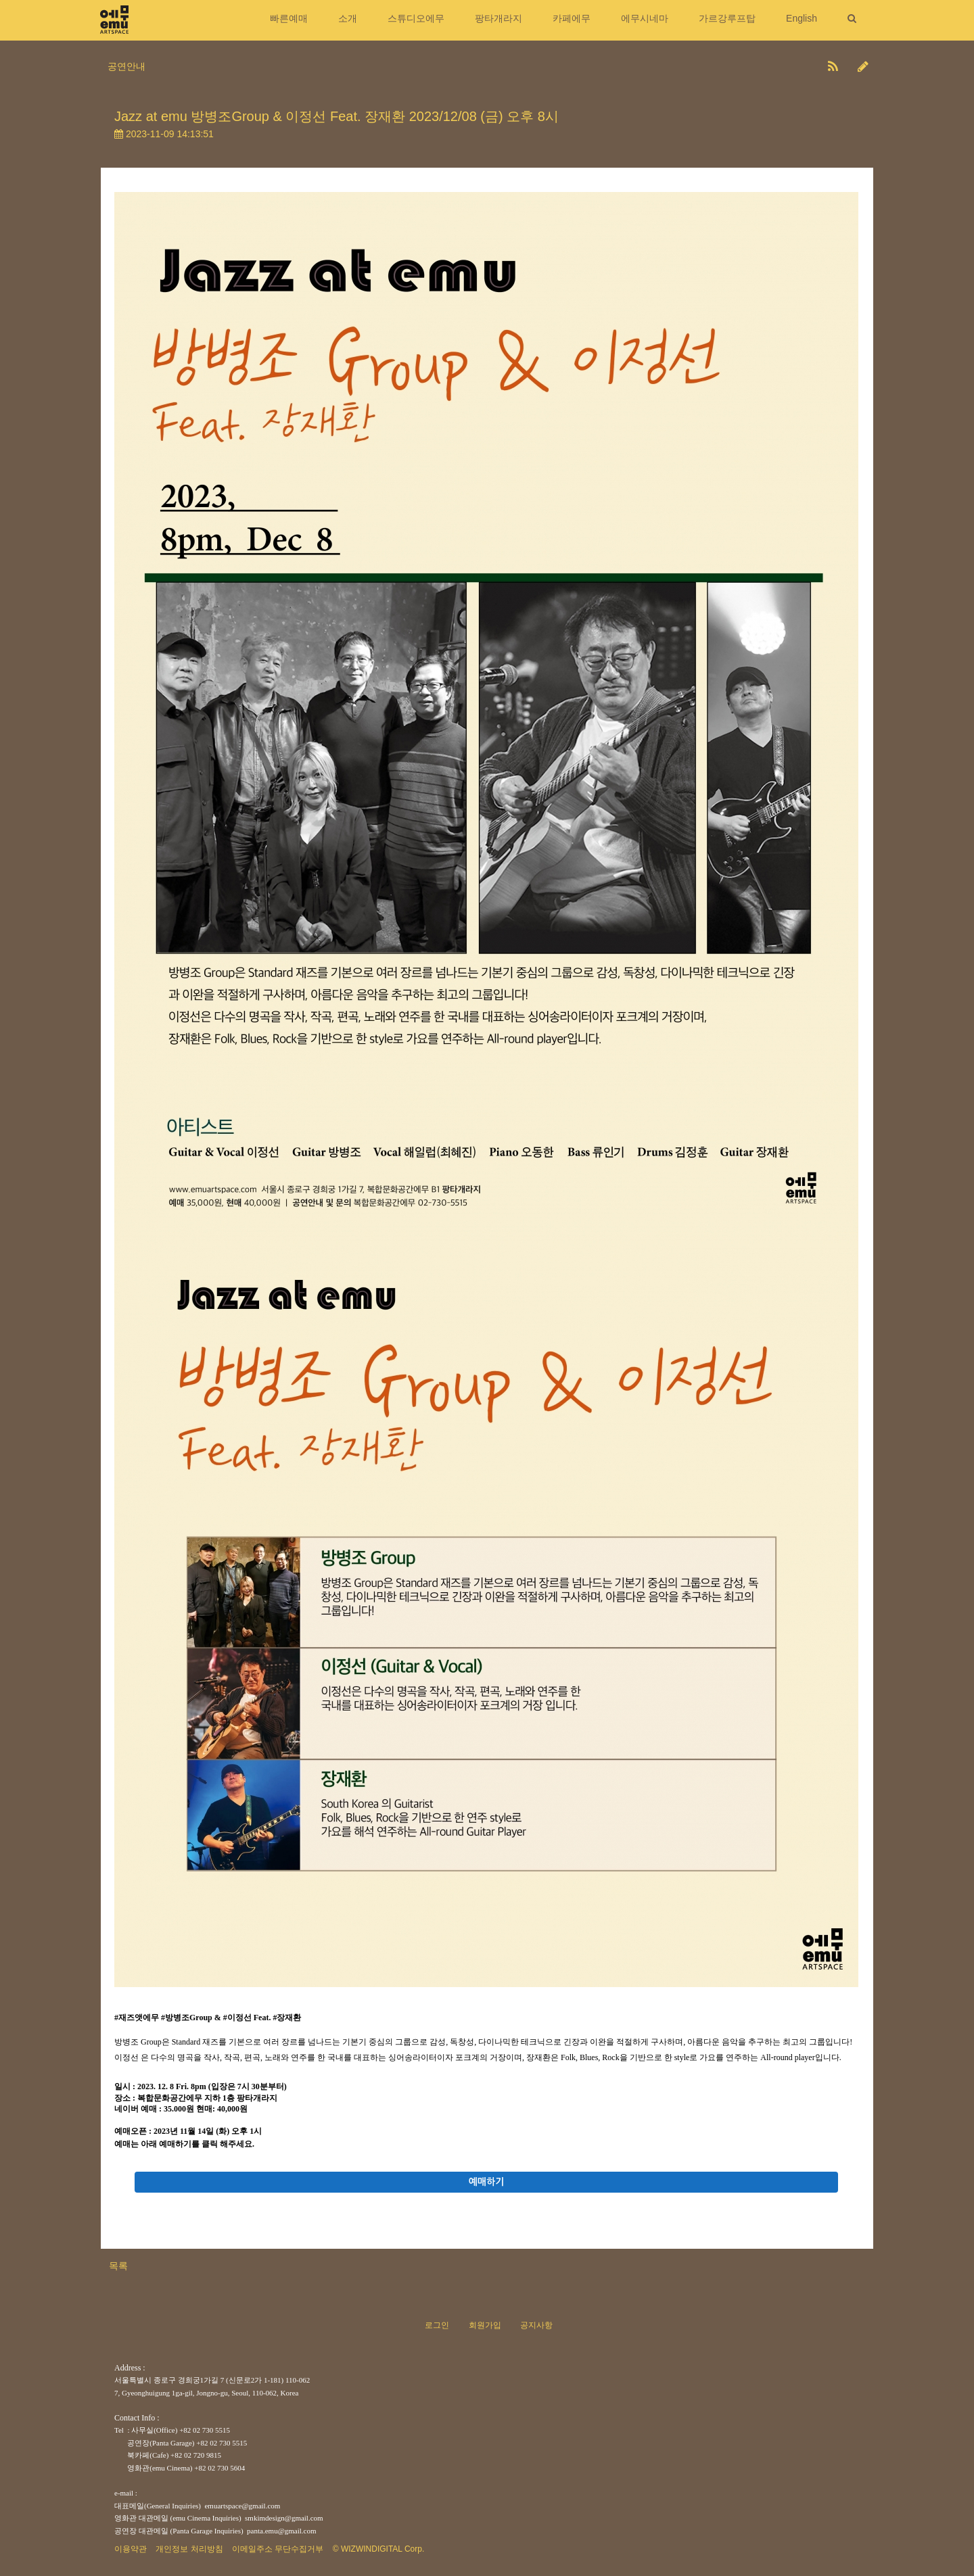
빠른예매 (289, 18)
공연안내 (126, 66)
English (801, 18)
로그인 (437, 2325)
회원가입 (485, 2325)
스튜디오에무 (416, 18)
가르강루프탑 (727, 18)
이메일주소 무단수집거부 (277, 2549)
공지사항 (536, 2325)
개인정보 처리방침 (189, 2549)
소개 (347, 18)
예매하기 (487, 2182)
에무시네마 (644, 18)
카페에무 (571, 18)
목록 (118, 2265)
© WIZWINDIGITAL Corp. (379, 2549)
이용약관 (130, 2549)
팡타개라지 (498, 18)
